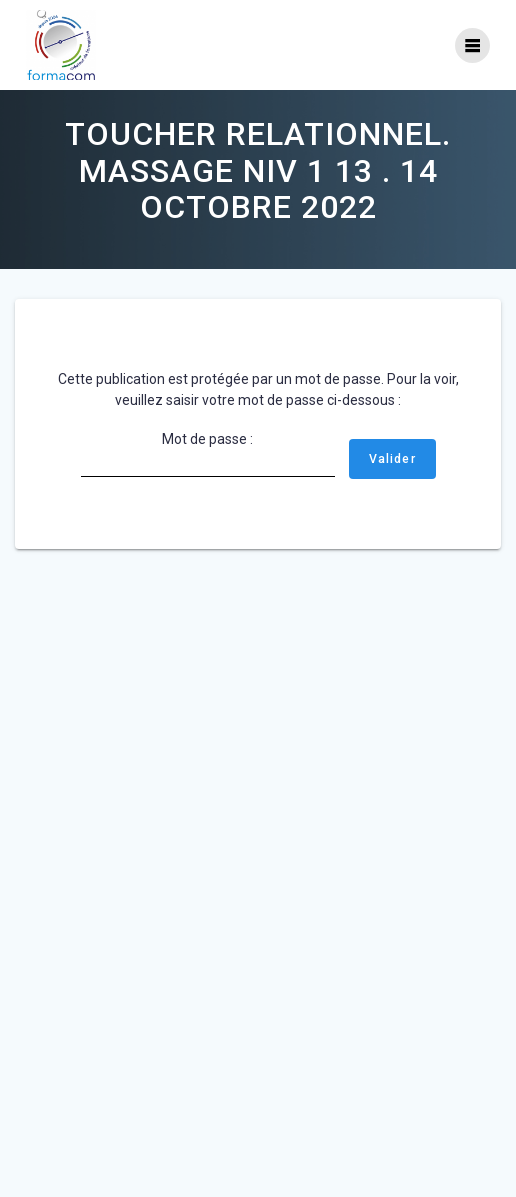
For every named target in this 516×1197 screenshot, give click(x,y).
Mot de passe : (208, 454)
